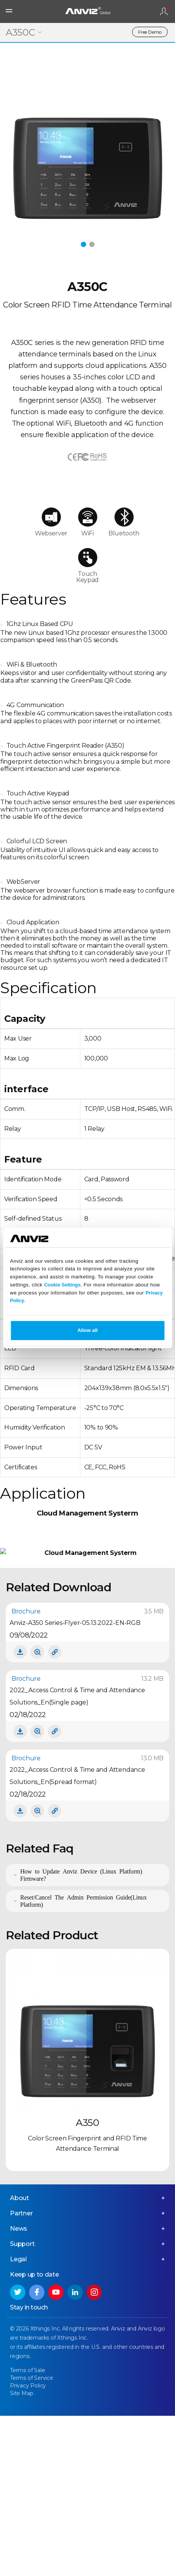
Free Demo (150, 32)
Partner (21, 2378)
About (19, 2362)
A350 (87, 2287)
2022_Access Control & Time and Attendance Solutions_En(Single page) (77, 1860)
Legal (18, 2424)
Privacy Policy (28, 2550)
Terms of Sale (27, 2535)
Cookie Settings (62, 1285)
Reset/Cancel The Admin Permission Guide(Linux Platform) (83, 2065)
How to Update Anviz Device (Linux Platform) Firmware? (81, 2039)
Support (22, 2408)
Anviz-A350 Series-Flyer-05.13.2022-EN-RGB (75, 1787)
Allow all (87, 1331)
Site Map (21, 2557)
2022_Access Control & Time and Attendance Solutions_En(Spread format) (77, 1940)
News (18, 2393)
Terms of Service (31, 2542)
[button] (83, 244)
